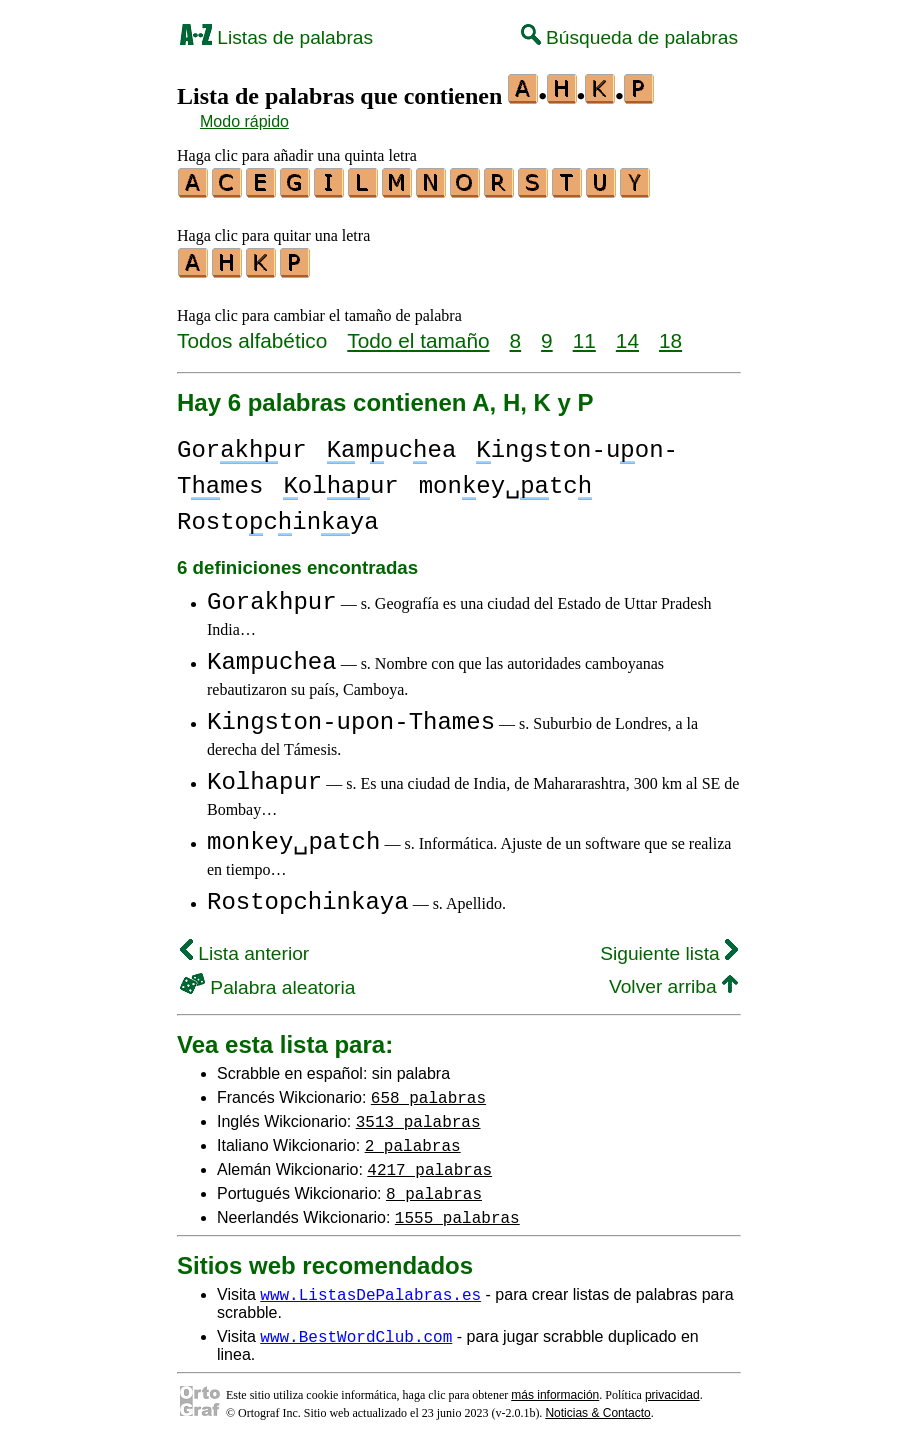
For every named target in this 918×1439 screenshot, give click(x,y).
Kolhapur (264, 776)
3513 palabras (418, 1115)
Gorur (242, 444)
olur (340, 480)
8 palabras (434, 1187)
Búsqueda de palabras (629, 37)
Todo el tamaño (418, 334)
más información (555, 1389)
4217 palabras (429, 1163)
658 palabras (428, 1091)
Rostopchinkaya (308, 896)
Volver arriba (673, 980)
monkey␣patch (293, 836)
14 (627, 334)
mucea (392, 444)
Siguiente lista (669, 947)
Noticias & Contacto (597, 1407)
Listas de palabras (276, 37)
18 (670, 334)
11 (584, 334)
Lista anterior (244, 947)
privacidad (672, 1389)
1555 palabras (457, 1211)
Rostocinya (278, 516)
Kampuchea (272, 656)
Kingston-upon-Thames (351, 716)
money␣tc (505, 480)
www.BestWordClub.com (356, 1330)
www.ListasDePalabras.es (370, 1288)
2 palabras (413, 1139)
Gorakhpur (272, 596)
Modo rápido (244, 121)
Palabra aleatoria (267, 981)
